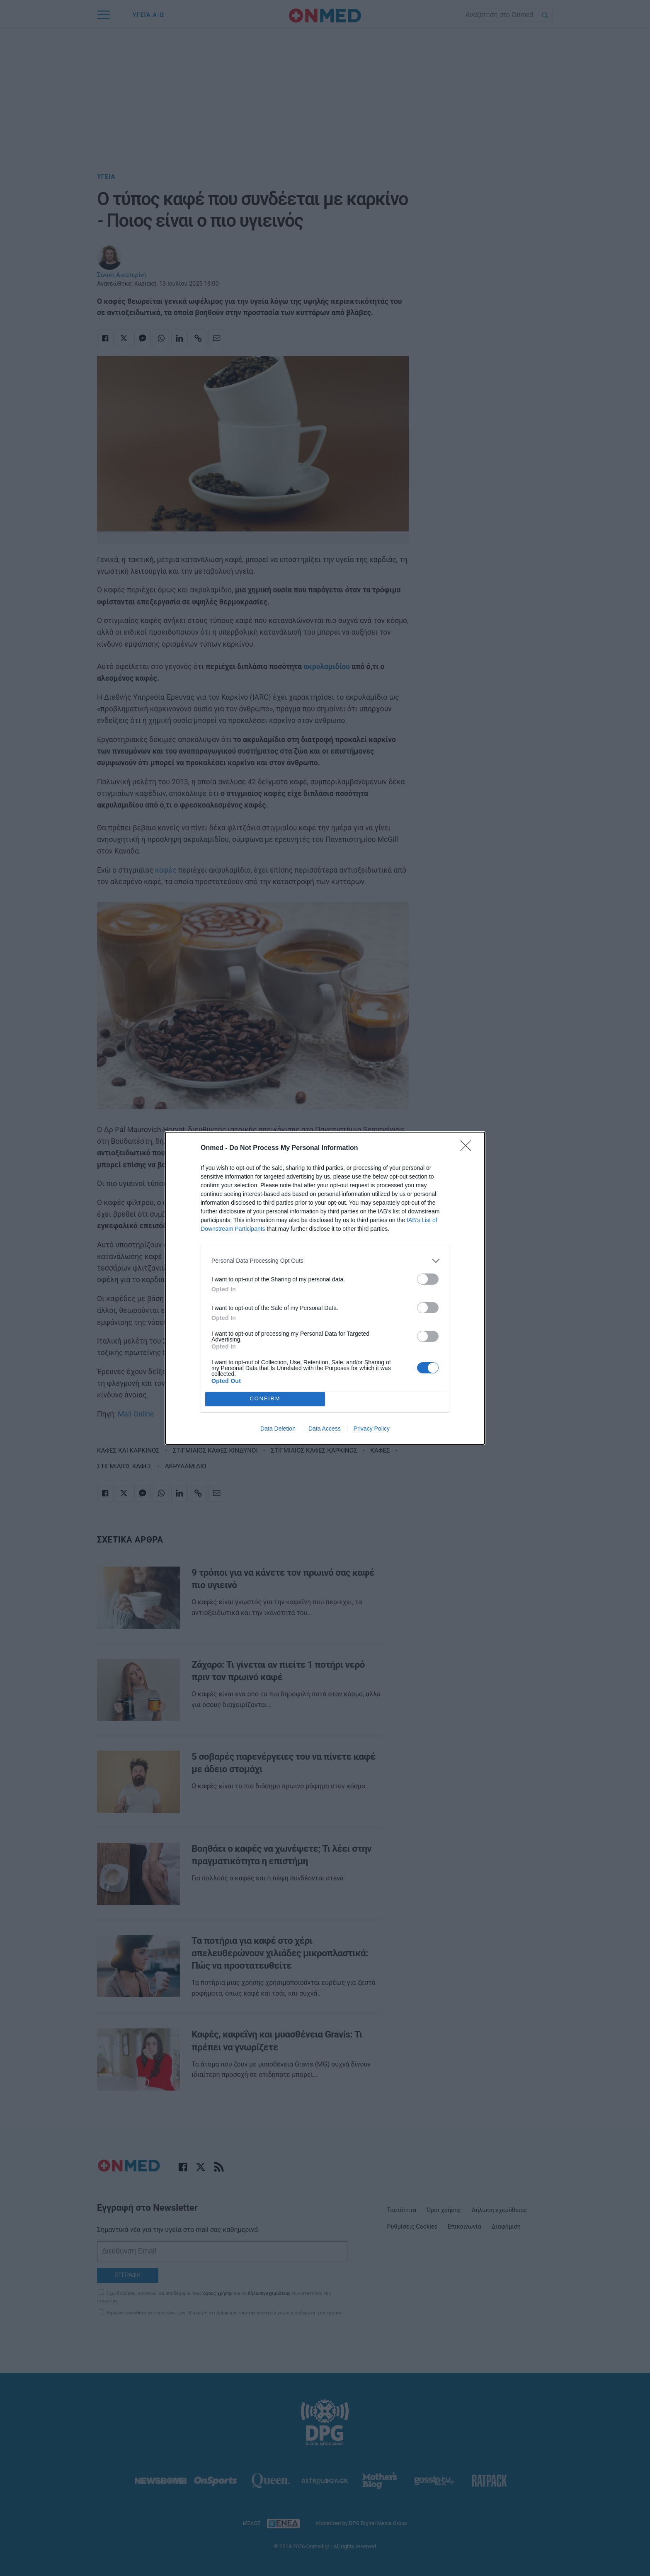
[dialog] (325, 1288)
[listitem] (325, 1260)
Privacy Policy (372, 1428)
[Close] (468, 1148)
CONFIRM (265, 1399)
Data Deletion (278, 1428)
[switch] (428, 1279)
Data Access (324, 1428)
